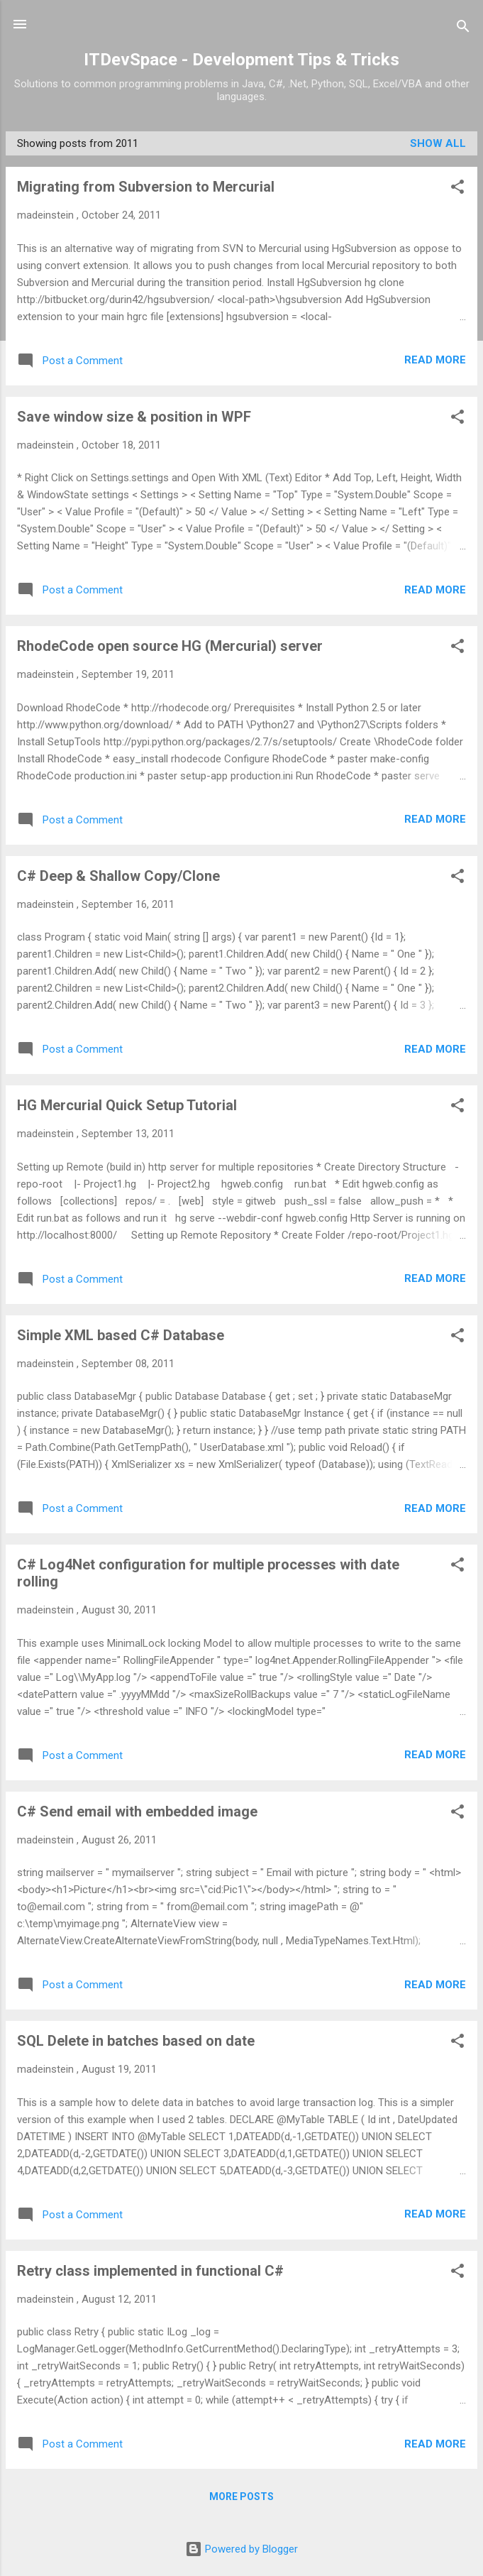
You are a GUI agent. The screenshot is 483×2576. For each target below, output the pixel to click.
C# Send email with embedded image (137, 1811)
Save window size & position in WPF (134, 416)
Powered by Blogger (241, 2549)
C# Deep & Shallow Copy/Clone (118, 875)
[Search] (463, 28)
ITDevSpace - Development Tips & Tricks (241, 60)
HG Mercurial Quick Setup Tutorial (127, 1105)
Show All (438, 143)
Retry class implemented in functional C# (150, 2270)
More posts (241, 2496)
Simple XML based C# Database (120, 1335)
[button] (457, 189)
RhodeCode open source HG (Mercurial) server (170, 645)
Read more (435, 359)
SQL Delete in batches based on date (136, 2040)
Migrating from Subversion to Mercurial (145, 186)
